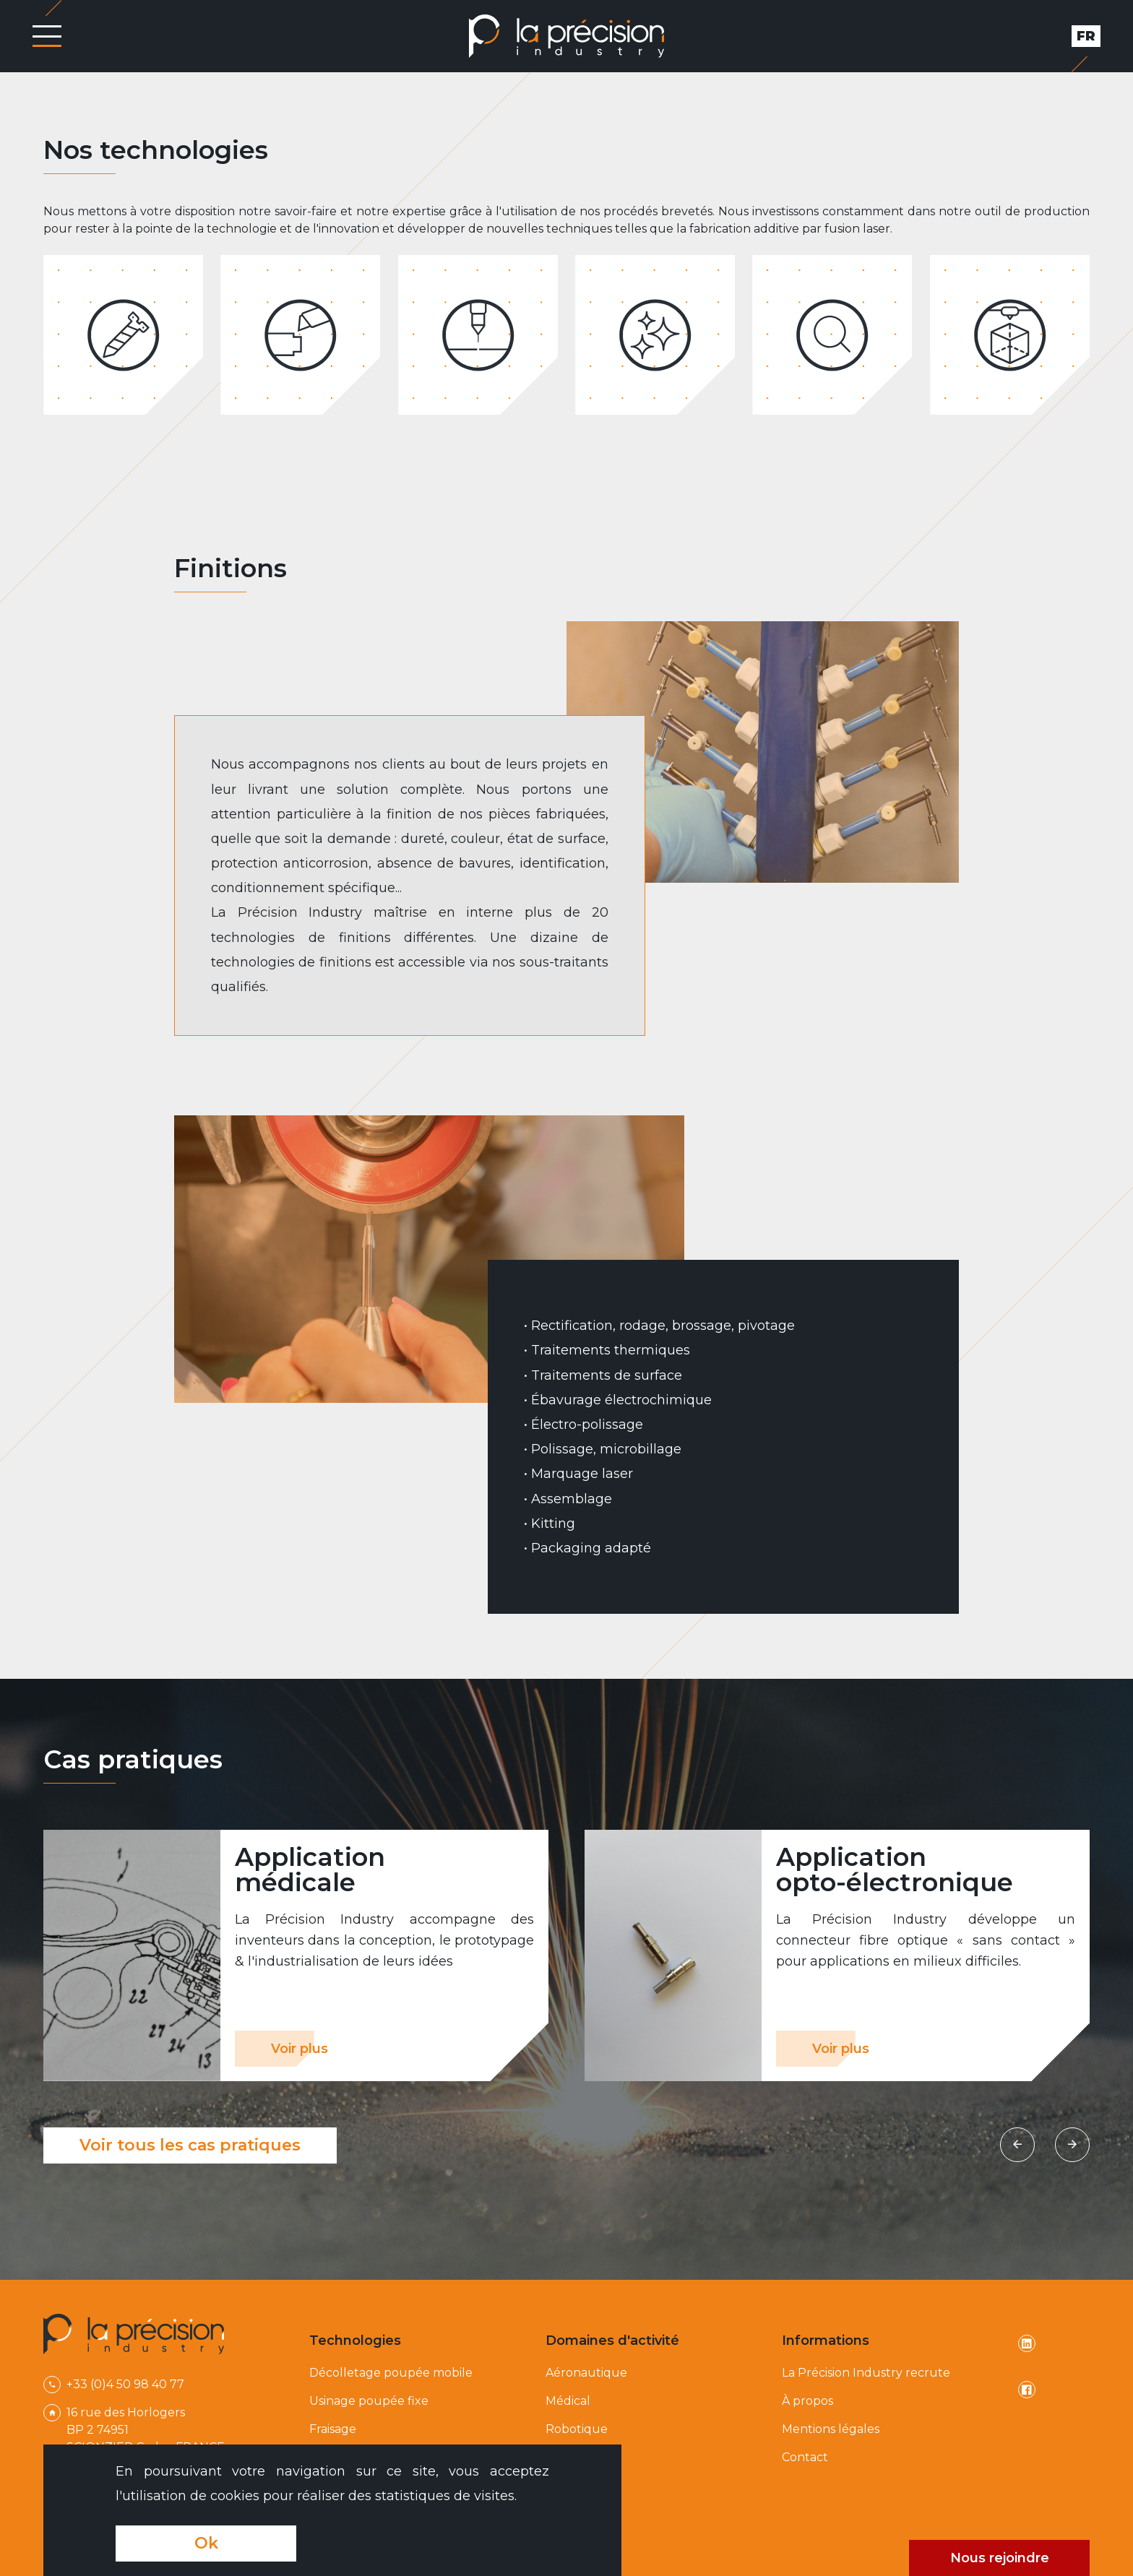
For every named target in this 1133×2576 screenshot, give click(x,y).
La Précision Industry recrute (866, 2373)
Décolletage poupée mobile (391, 2373)
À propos (807, 2401)
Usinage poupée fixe (368, 2401)
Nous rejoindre (999, 2558)
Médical (568, 2401)
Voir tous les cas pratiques (190, 2145)
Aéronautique (586, 2373)
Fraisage (332, 2429)
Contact (805, 2457)
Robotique (577, 2429)
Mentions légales (830, 2429)
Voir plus (299, 2049)
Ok (206, 2543)
